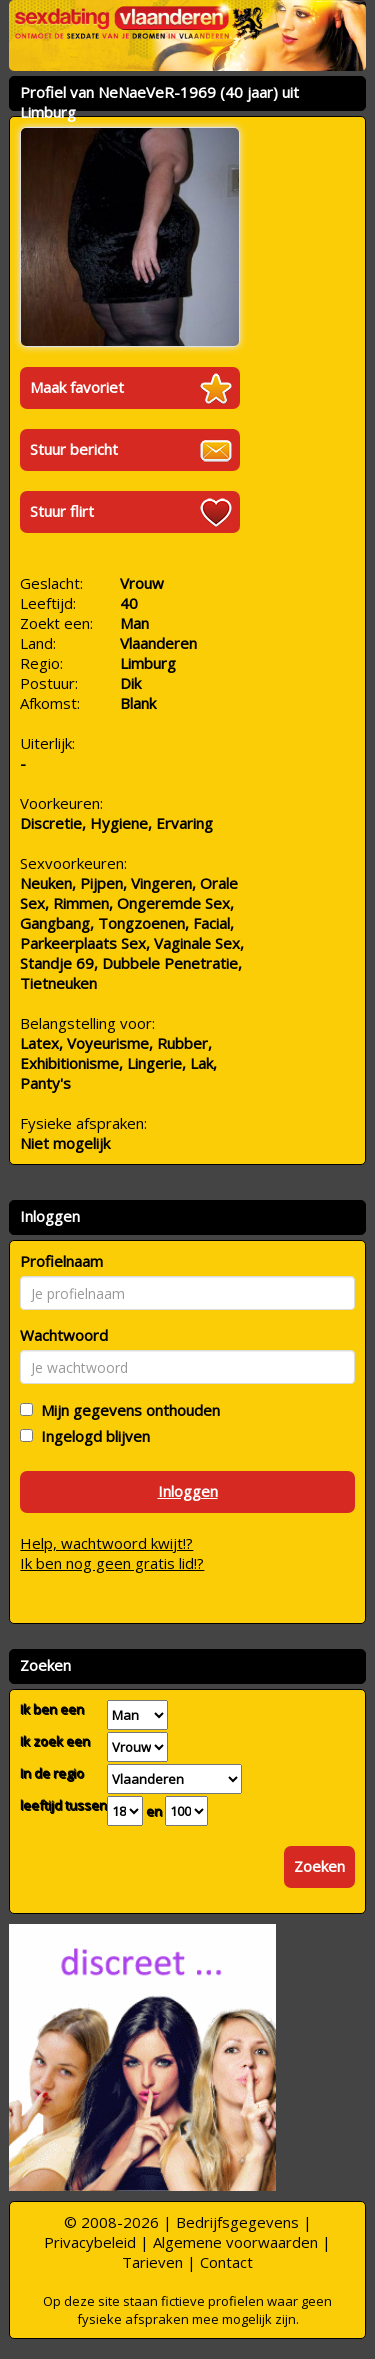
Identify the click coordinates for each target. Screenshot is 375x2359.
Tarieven (152, 2262)
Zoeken (319, 1866)
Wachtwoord (64, 1335)
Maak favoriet (77, 387)
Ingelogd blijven (91, 1436)
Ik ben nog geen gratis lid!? (112, 1563)
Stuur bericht (74, 449)
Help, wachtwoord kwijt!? (106, 1543)
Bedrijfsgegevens (237, 2222)
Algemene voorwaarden (235, 2242)
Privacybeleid (90, 2242)
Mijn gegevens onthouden (126, 1410)
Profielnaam (61, 1261)
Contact (226, 2262)
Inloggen (188, 1491)
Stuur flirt (62, 511)
